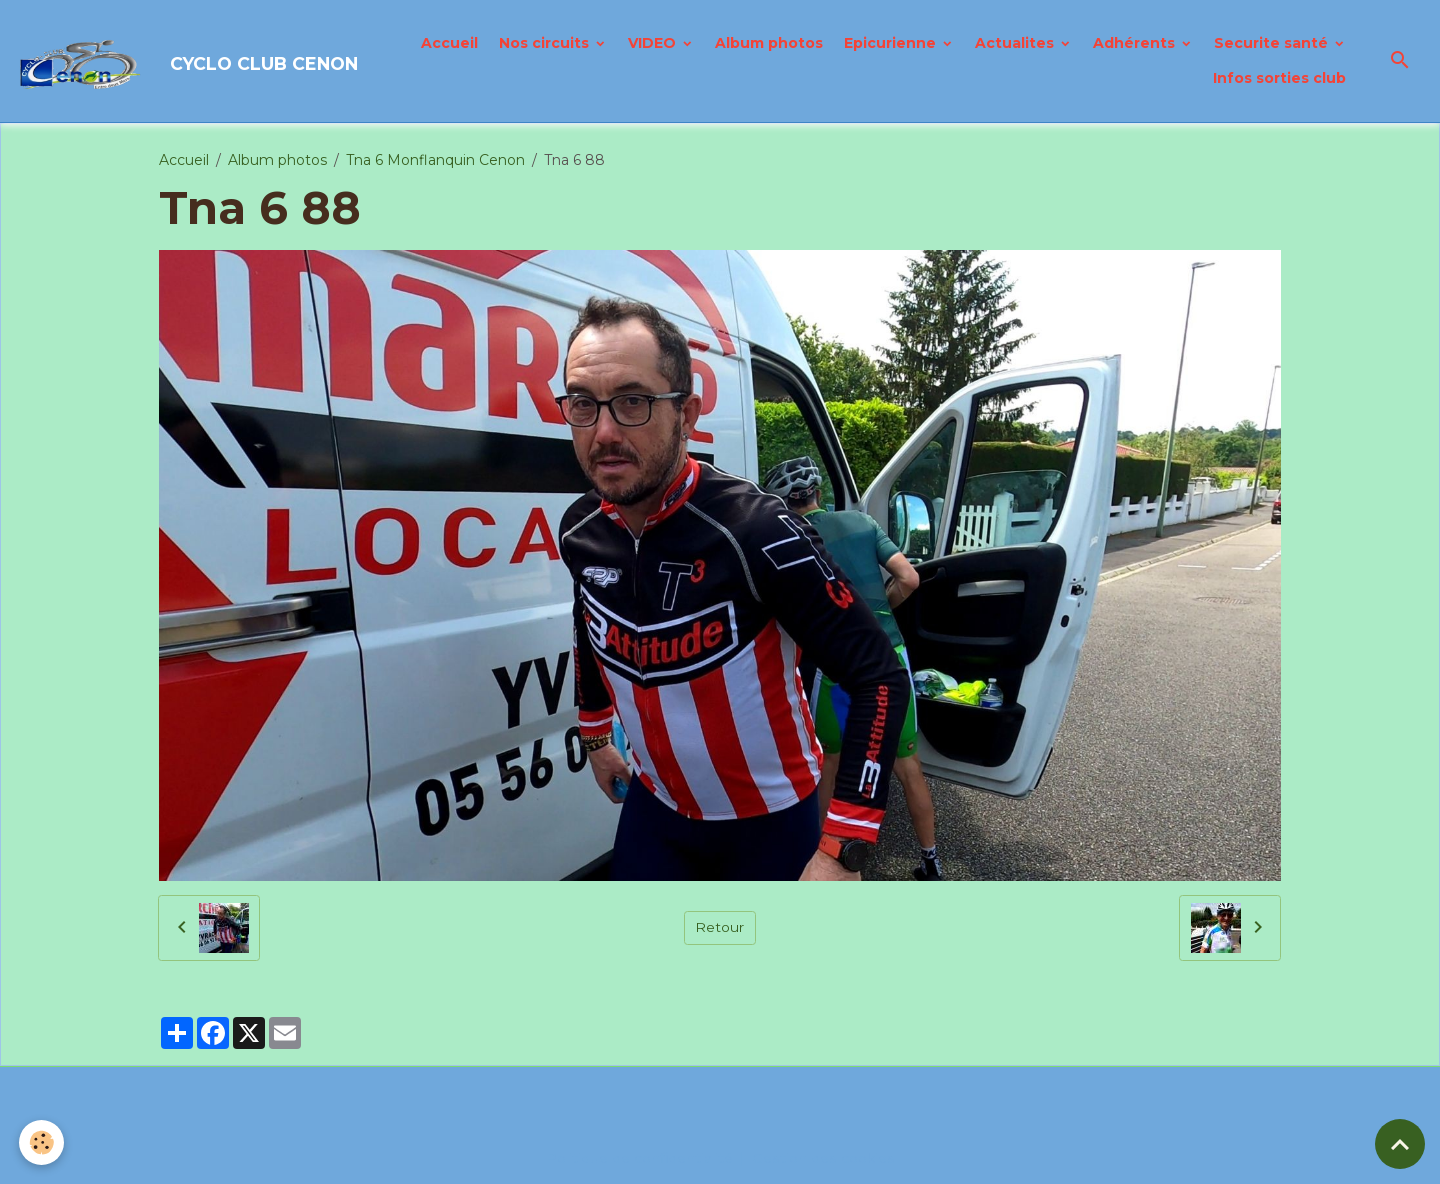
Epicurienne (892, 43)
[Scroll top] (1400, 1144)
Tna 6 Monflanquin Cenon (435, 160)
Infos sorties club (1279, 78)
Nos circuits (546, 43)
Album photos (769, 43)
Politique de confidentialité (641, 1158)
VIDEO (654, 43)
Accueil (449, 43)
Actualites (1016, 43)
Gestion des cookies (824, 1158)
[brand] (176, 61)
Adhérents (1136, 43)
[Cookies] (42, 1142)
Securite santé (1273, 43)
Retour (719, 927)
